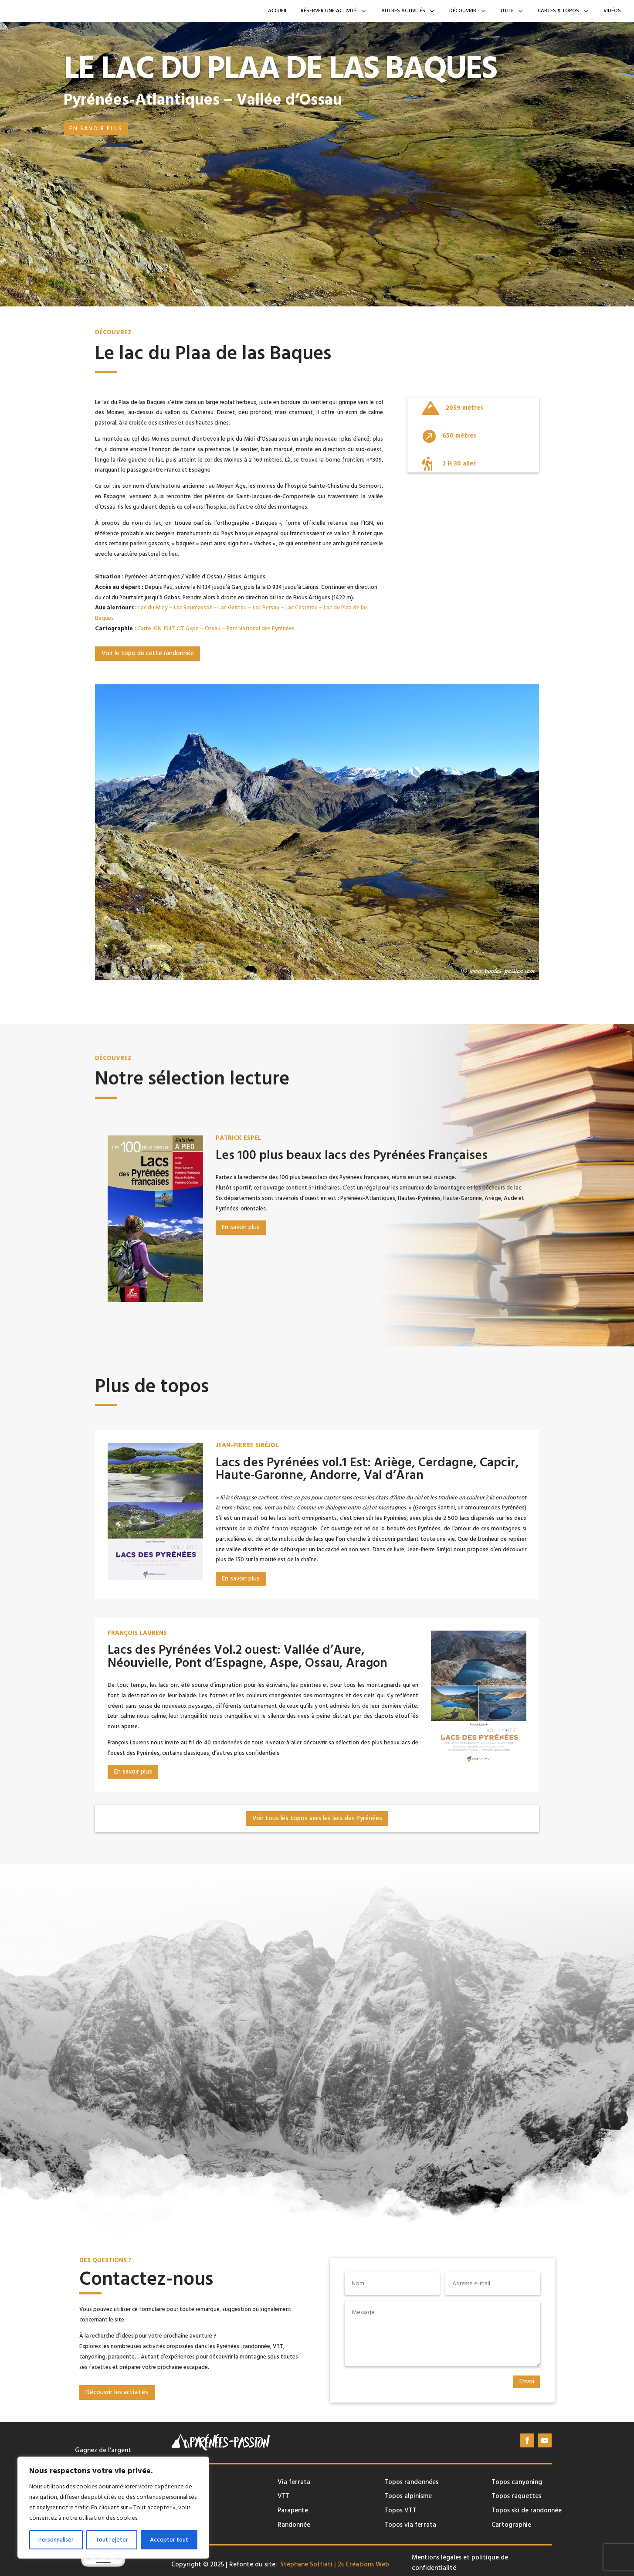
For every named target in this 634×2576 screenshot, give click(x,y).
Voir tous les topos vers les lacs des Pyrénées (317, 1818)
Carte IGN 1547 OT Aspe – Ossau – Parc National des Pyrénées (216, 628)
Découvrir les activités (116, 2392)
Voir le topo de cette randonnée (148, 653)
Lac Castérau (301, 608)
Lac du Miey (153, 608)
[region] (113, 2508)
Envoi (526, 2381)
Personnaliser (56, 2539)
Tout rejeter (111, 2539)
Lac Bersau (266, 608)
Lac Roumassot (193, 608)
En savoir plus (95, 129)
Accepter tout (169, 2539)
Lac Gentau (232, 608)
